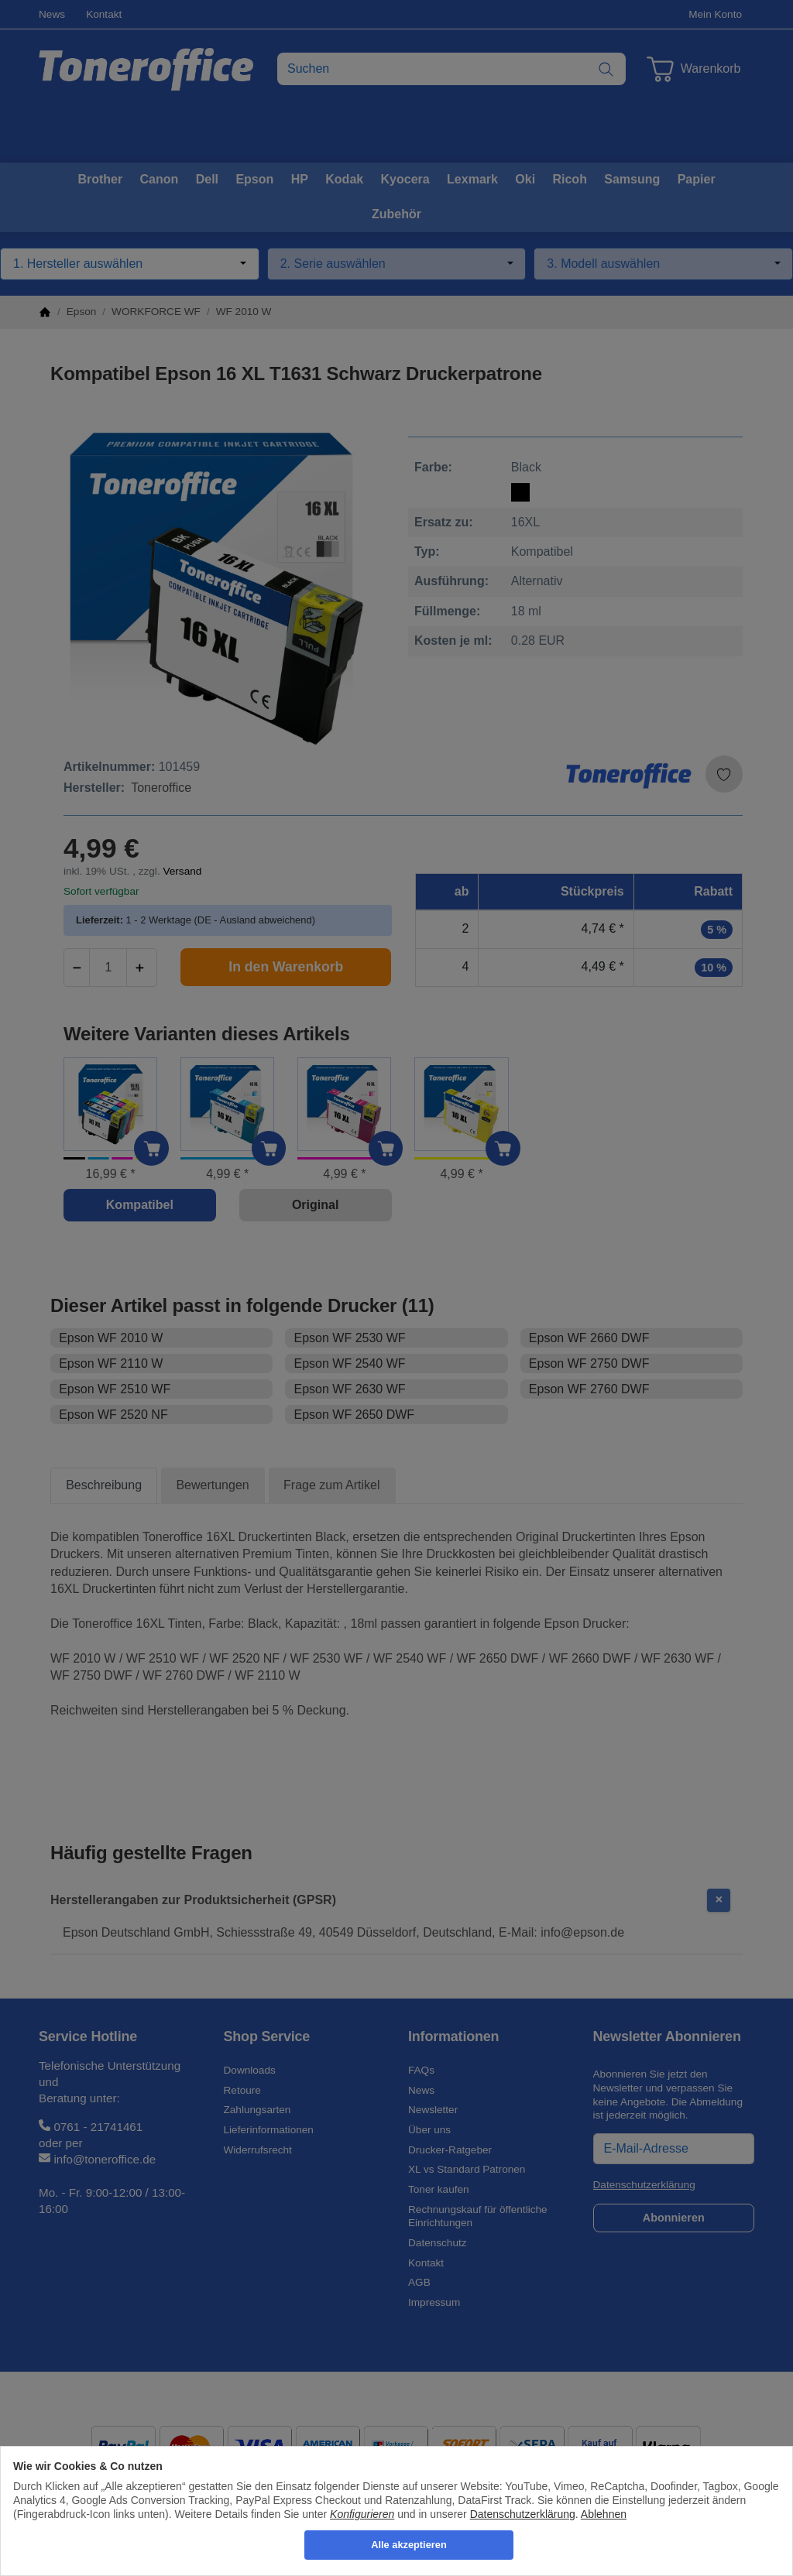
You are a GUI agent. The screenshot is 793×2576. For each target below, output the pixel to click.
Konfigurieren (362, 2514)
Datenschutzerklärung (522, 2514)
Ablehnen (604, 2514)
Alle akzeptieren (408, 2544)
